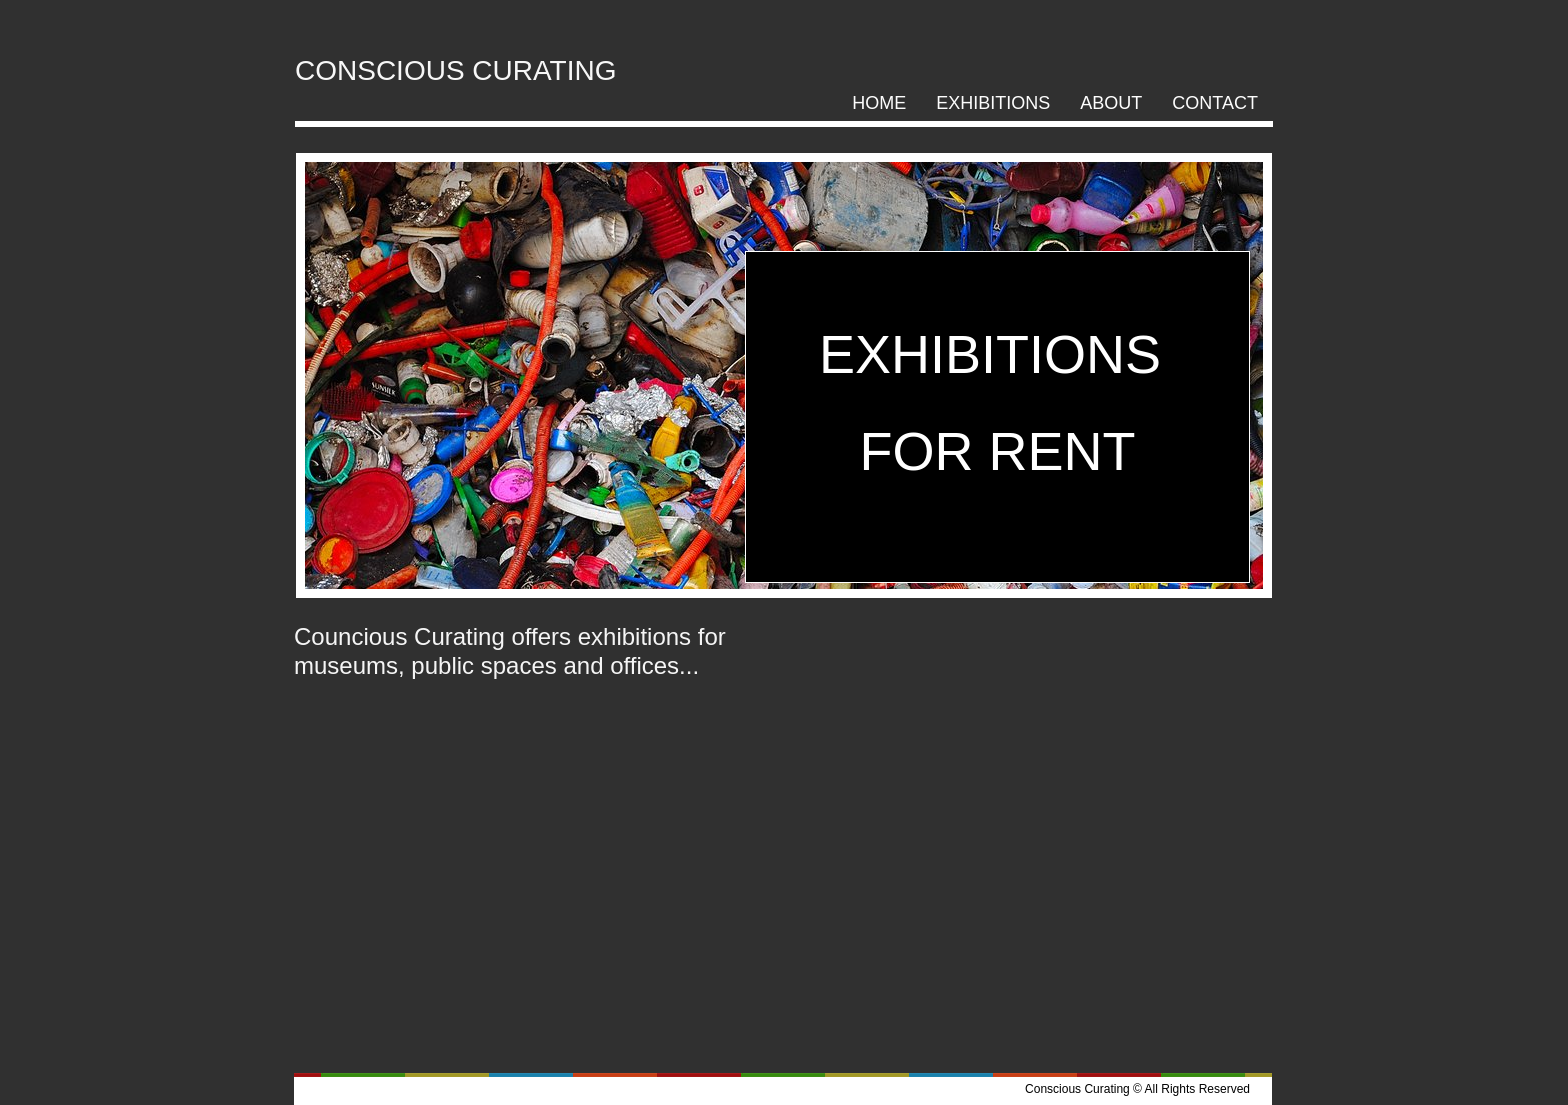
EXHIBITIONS (997, 354)
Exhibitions (993, 103)
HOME (879, 103)
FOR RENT (998, 451)
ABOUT (1111, 103)
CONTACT (1215, 103)
